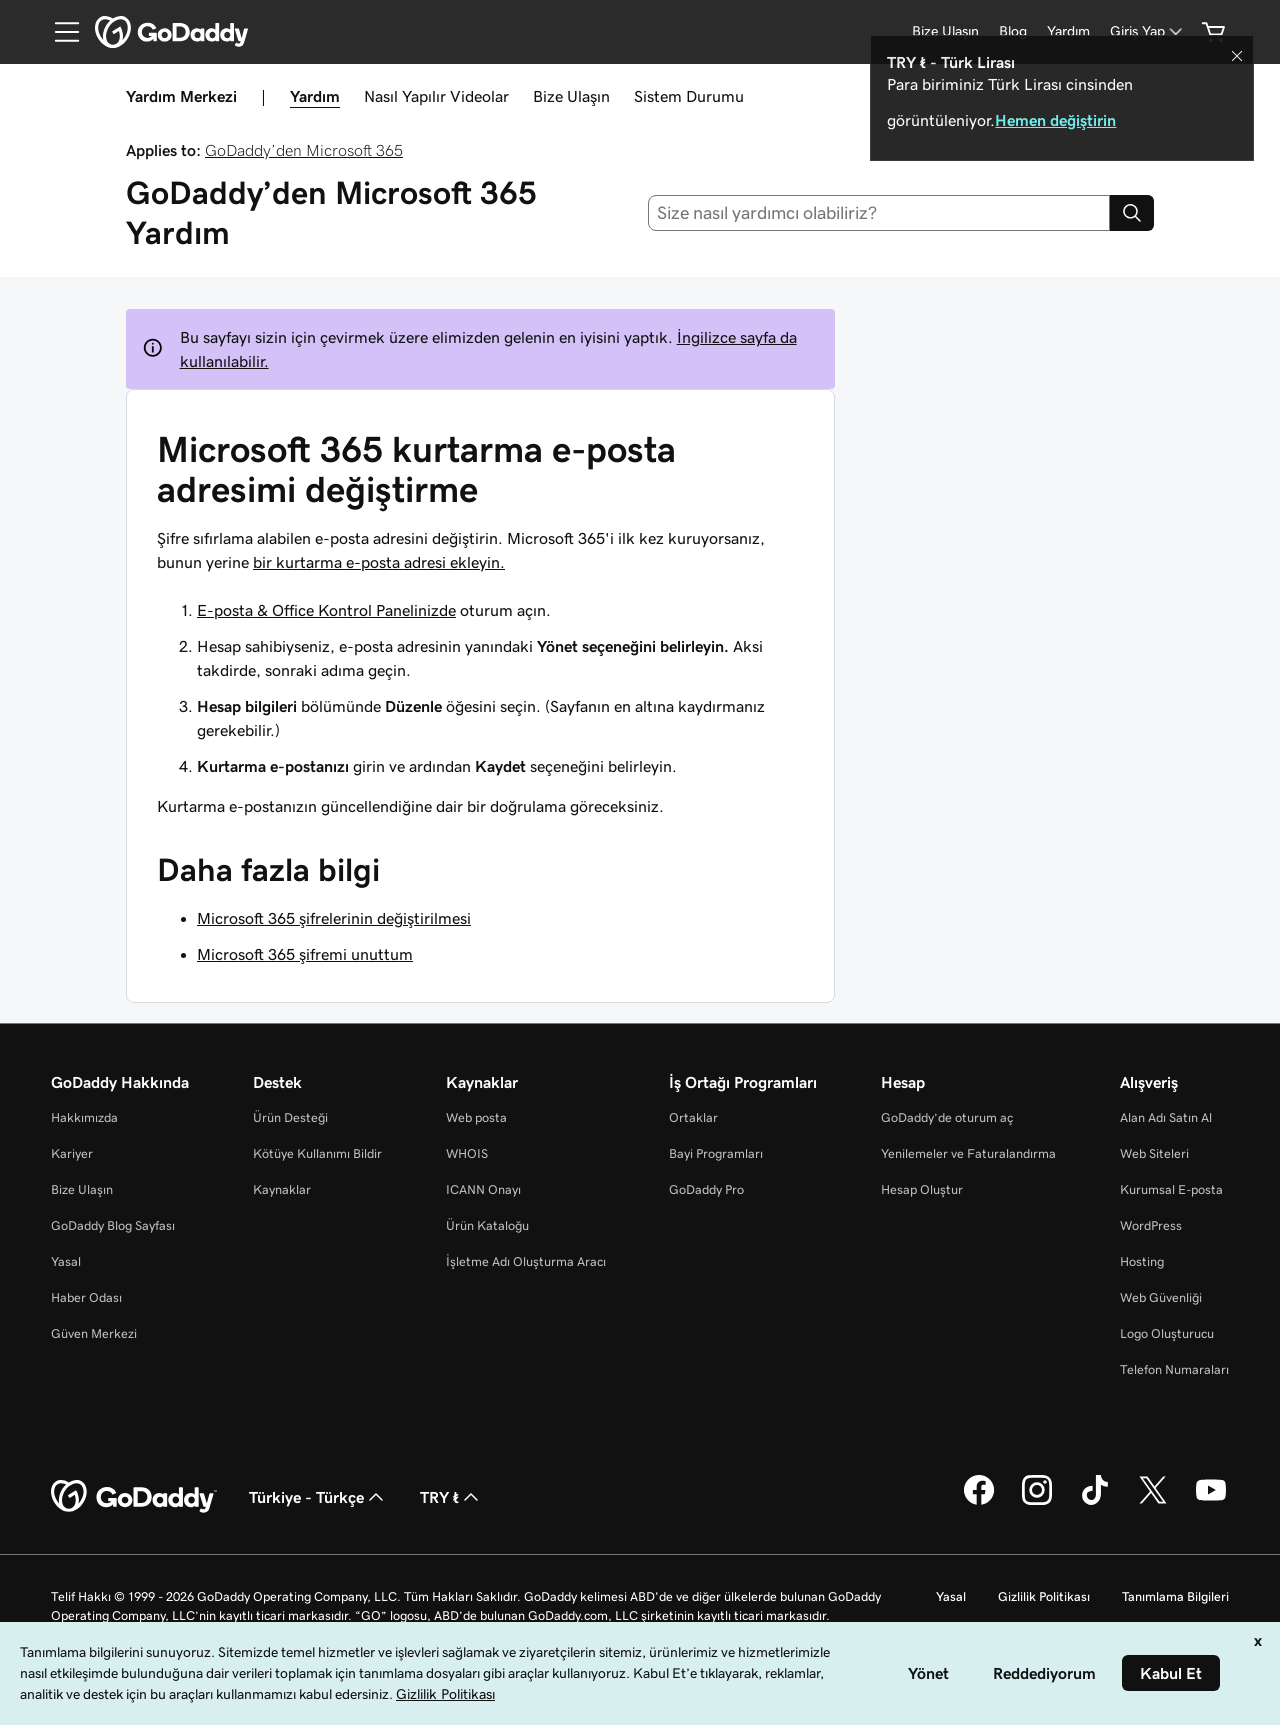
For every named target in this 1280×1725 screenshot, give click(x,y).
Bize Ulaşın (571, 96)
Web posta (476, 1117)
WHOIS (467, 1153)
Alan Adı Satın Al (1166, 1117)
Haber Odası (86, 1297)
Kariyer (72, 1153)
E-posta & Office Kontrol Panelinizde (326, 610)
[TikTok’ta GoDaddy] (1095, 1502)
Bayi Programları (716, 1153)
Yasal (66, 1261)
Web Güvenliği (1161, 1297)
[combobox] (879, 213)
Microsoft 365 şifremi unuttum (305, 954)
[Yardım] (1068, 31)
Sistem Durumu (689, 96)
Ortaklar (693, 1117)
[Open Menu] (59, 32)
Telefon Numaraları (1174, 1369)
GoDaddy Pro (706, 1189)
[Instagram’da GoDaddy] (1037, 1502)
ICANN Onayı (483, 1189)
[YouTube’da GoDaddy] (1211, 1502)
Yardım (315, 96)
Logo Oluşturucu (1167, 1333)
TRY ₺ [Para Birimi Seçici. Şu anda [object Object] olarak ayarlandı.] (451, 1497)
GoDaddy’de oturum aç (947, 1117)
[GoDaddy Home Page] (134, 1497)
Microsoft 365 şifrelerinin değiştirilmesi (334, 918)
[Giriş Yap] (1148, 31)
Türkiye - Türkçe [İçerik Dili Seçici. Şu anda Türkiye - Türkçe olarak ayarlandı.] (318, 1497)
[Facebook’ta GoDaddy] (979, 1502)
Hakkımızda (84, 1117)
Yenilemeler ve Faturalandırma (968, 1153)
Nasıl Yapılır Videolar (436, 96)
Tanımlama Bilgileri (1175, 1596)
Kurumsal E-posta (1171, 1189)
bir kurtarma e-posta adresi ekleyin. (379, 562)
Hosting (1142, 1261)
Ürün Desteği (290, 1117)
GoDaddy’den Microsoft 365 (304, 150)
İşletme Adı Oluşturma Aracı (526, 1261)
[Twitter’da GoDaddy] (1153, 1502)
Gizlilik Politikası (1044, 1596)
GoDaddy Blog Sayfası (113, 1225)
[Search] (1132, 213)
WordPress (1151, 1225)
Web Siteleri (1154, 1153)
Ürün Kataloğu (487, 1225)
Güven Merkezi (94, 1333)
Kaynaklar (282, 1189)
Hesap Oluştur (922, 1189)
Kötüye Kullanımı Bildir (317, 1153)
